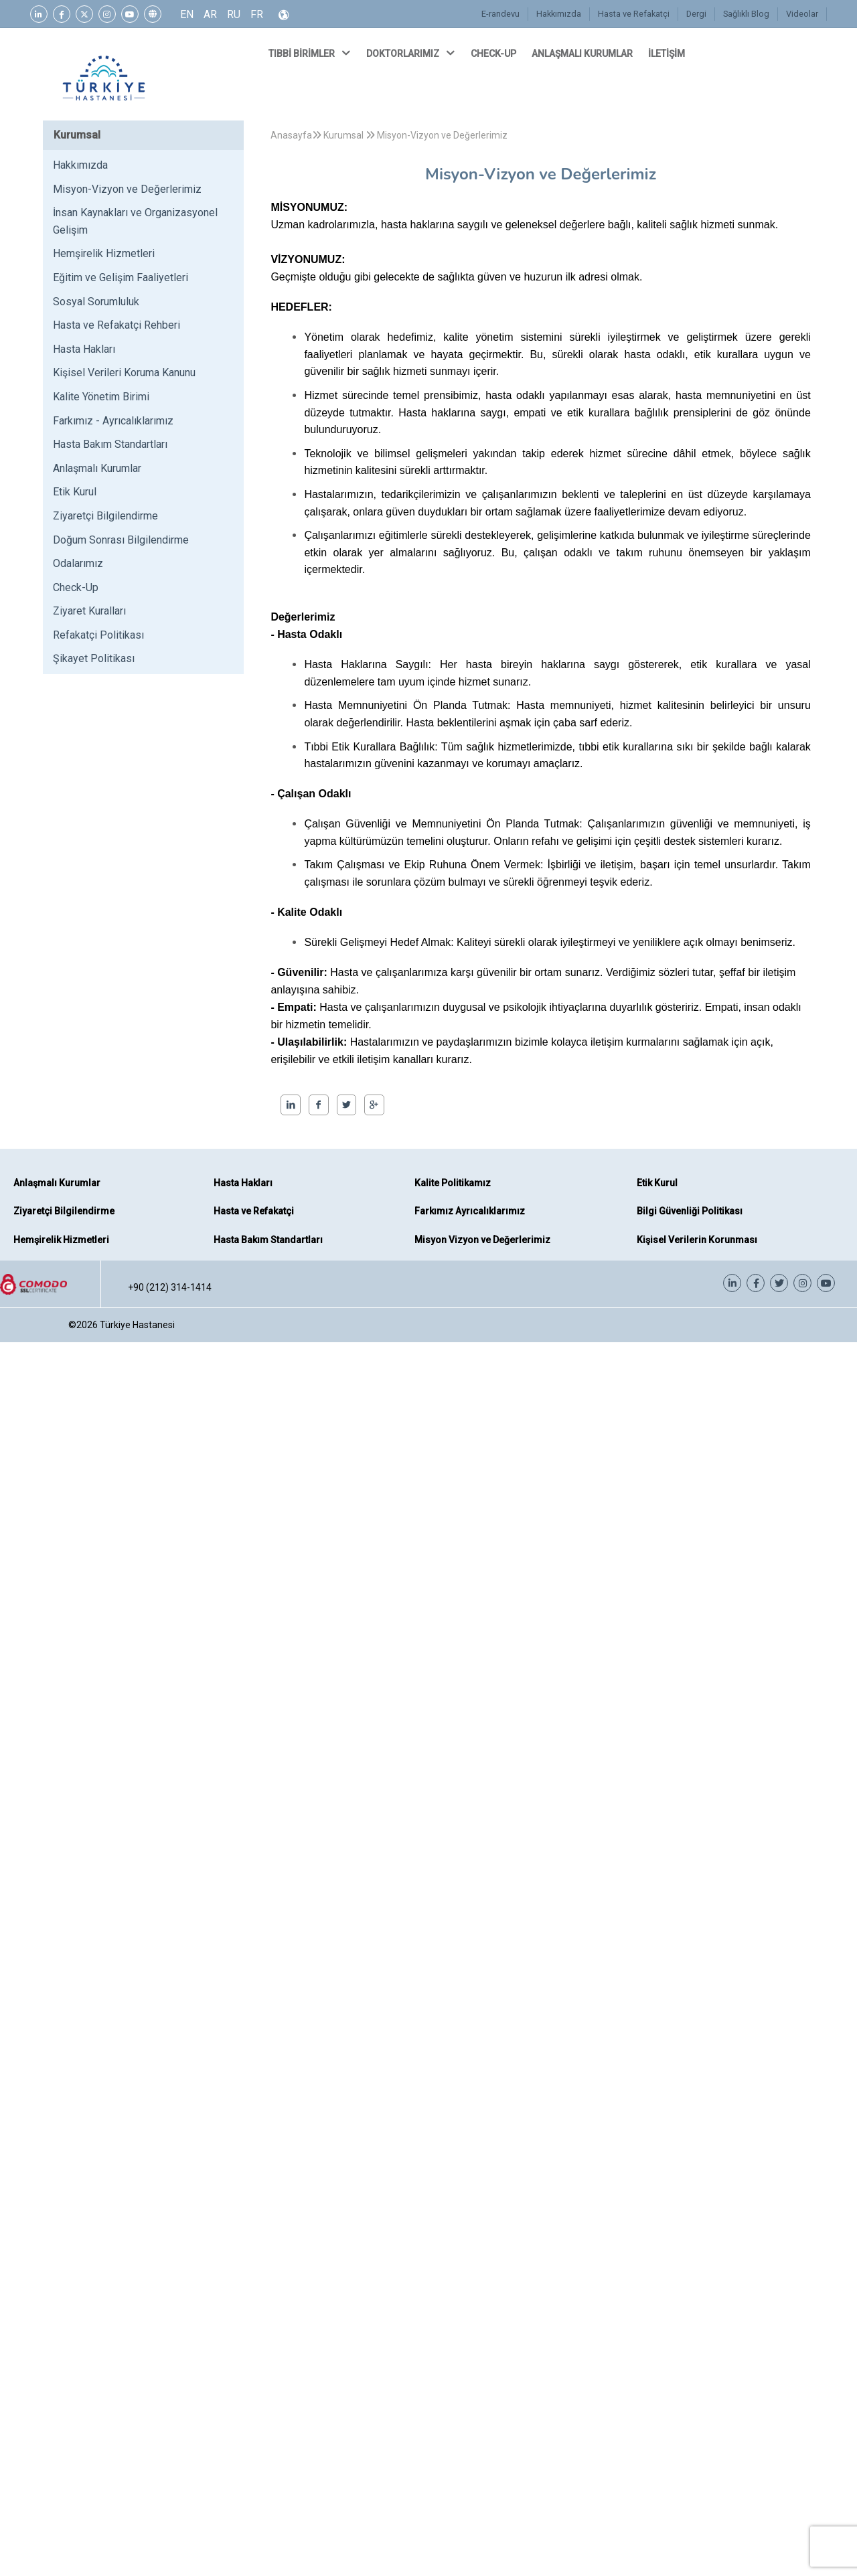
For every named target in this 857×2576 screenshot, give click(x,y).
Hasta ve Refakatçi (634, 14)
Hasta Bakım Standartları (110, 444)
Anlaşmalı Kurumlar (97, 468)
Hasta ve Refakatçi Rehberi (116, 325)
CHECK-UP (494, 53)
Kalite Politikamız (452, 1183)
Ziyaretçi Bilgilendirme (105, 515)
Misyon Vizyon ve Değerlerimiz (482, 1239)
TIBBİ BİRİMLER (310, 53)
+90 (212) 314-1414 (170, 1287)
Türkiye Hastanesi (137, 1324)
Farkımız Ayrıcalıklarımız (469, 1211)
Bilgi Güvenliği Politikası (690, 1211)
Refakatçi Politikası (98, 635)
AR (210, 14)
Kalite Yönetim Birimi (101, 396)
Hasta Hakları (84, 349)
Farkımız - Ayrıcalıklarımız (113, 420)
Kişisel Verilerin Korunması (697, 1239)
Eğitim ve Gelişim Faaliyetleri (120, 277)
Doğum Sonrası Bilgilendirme (121, 540)
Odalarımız (78, 563)
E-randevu (500, 14)
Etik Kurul (74, 491)
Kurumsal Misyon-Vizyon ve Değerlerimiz (410, 135)
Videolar (802, 14)
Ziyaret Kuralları (89, 611)
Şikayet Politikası (94, 658)
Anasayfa (291, 135)
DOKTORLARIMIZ (411, 53)
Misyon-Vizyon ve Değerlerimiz (127, 189)
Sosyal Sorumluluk (96, 301)
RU (233, 14)
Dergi (696, 14)
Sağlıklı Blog (746, 14)
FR (256, 14)
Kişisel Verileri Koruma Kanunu (124, 372)
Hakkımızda (558, 14)
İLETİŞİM (667, 53)
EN (186, 14)
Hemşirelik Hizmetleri (104, 253)
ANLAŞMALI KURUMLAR (583, 53)
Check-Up (75, 587)
